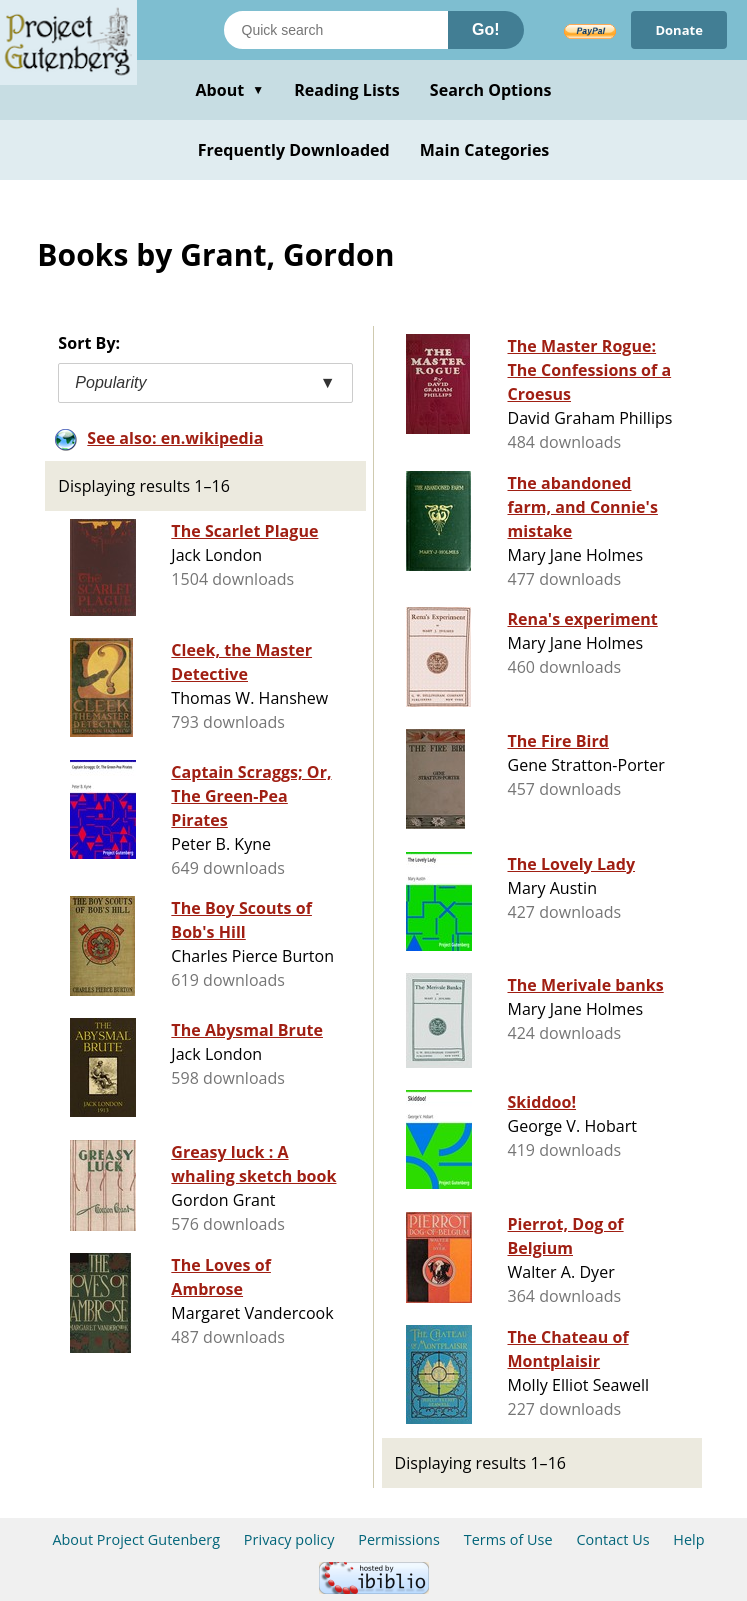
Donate (679, 30)
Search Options (491, 90)
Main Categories (485, 150)
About (229, 90)
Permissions (399, 1539)
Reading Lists (347, 90)
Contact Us (612, 1539)
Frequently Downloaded (294, 150)
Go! (486, 29)
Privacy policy (289, 1539)
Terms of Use (508, 1539)
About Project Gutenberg (136, 1539)
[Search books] (336, 30)
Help (688, 1539)
